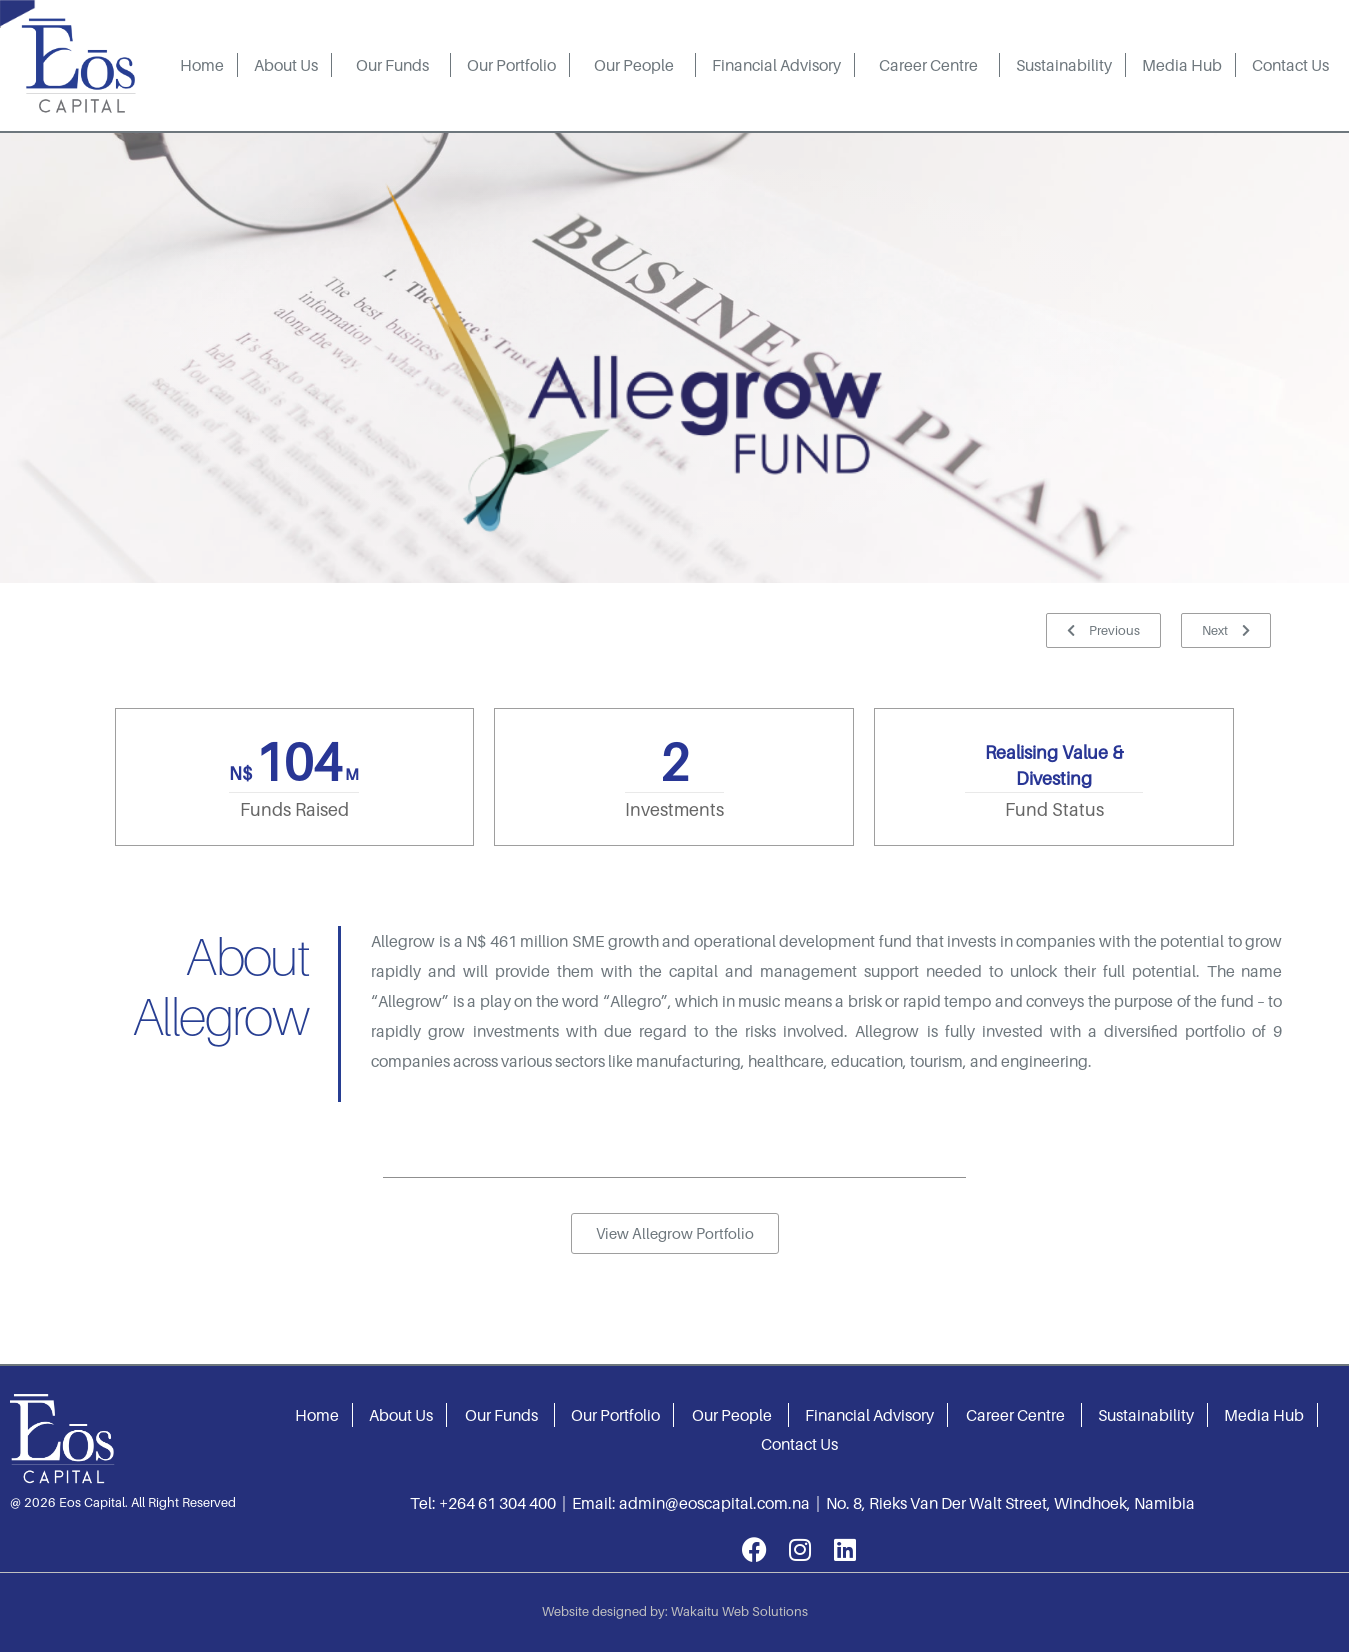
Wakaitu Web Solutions (739, 1611)
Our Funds (392, 65)
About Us (286, 65)
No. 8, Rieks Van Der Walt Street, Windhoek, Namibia (1010, 1503)
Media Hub (1182, 65)
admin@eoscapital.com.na (714, 1503)
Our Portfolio (511, 65)
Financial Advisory (776, 65)
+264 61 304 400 (497, 1503)
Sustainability (1064, 65)
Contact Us (1290, 65)
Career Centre (928, 65)
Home (202, 65)
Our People (634, 65)
